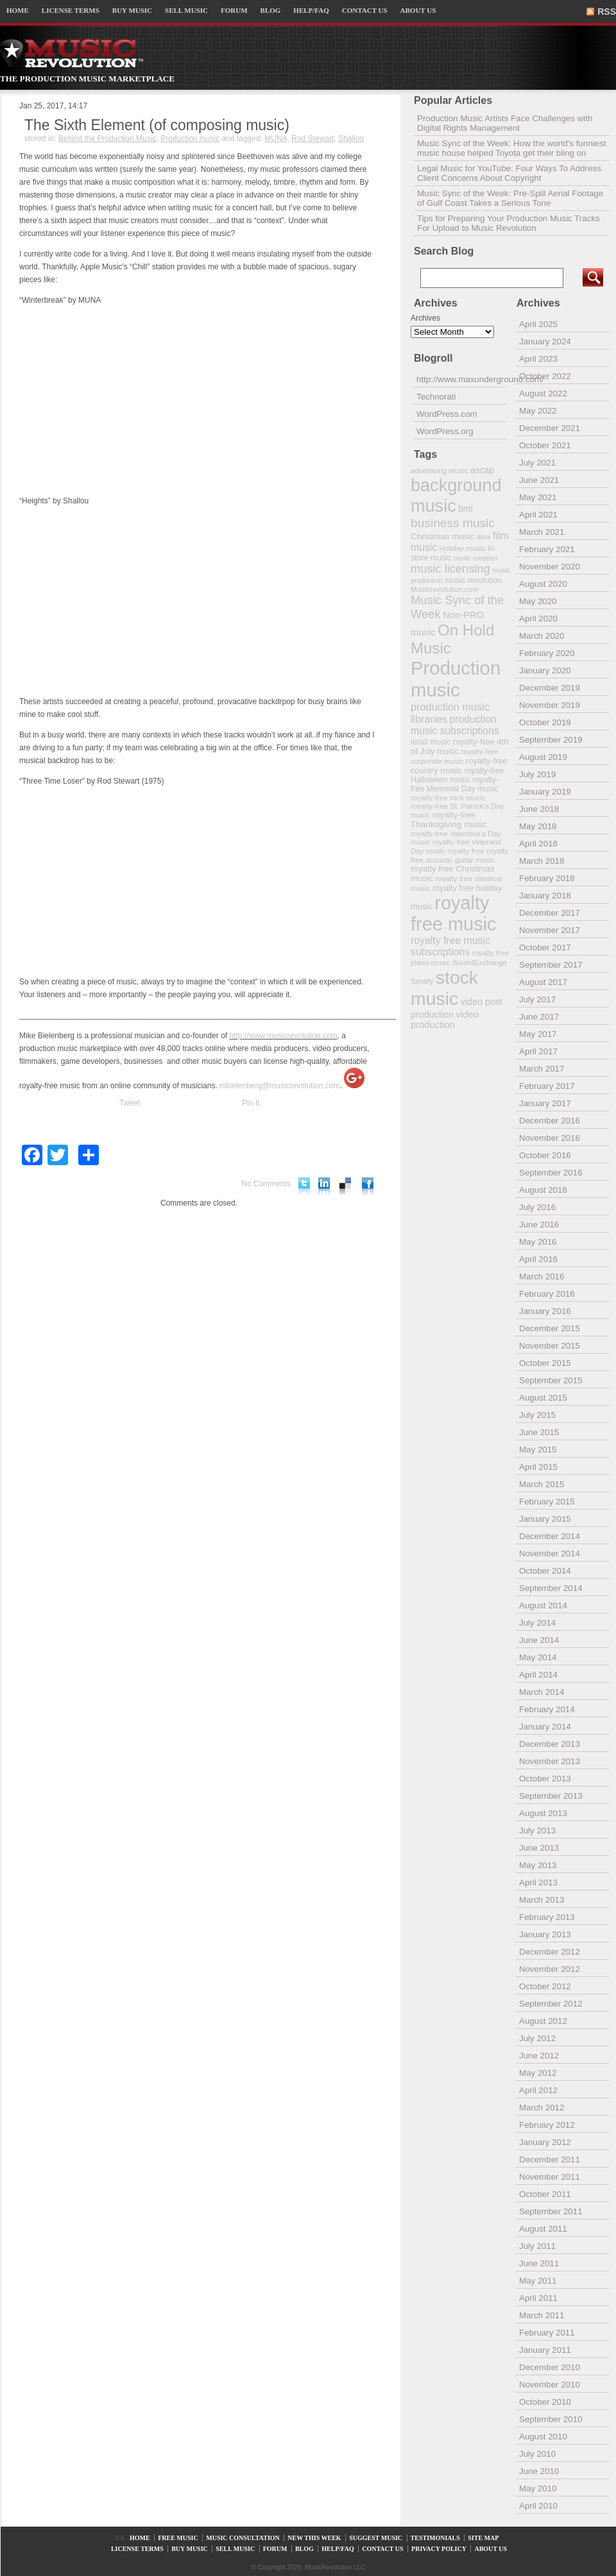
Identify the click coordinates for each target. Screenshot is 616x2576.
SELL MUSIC (186, 10)
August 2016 (543, 1190)
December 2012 (549, 1952)
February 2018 (547, 878)
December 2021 (549, 428)
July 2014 (537, 1623)
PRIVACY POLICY (438, 2548)
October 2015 (545, 1363)
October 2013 (545, 1778)
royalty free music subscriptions (450, 946)
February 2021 (547, 549)
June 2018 (539, 809)
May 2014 (538, 1657)
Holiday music (463, 548)
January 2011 (545, 2350)
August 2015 (543, 1397)
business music (453, 523)
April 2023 (538, 359)
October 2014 (545, 1571)
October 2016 (545, 1155)
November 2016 (549, 1138)
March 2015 (541, 1484)
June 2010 (539, 2471)
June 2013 (539, 1848)
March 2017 (541, 1068)
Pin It (250, 1103)
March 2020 (541, 636)
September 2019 (551, 740)
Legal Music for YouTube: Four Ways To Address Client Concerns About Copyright (509, 173)
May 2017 (538, 1034)
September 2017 (551, 965)
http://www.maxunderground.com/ (461, 379)
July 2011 (537, 2246)
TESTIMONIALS (435, 2537)
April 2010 (538, 2506)
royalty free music (454, 913)
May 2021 (538, 497)
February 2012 (547, 2125)
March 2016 (541, 1276)
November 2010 (549, 2384)
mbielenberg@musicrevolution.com (279, 1085)
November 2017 (549, 930)
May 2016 (538, 1242)
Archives (425, 318)
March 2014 (541, 1692)
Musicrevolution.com (445, 589)
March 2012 (541, 2107)
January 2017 (545, 1103)
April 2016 (538, 1259)
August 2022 (543, 393)
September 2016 (551, 1172)
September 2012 (551, 2003)
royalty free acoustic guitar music (459, 855)
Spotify (422, 981)
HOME (17, 10)
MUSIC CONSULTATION (243, 2537)
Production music (189, 138)
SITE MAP (483, 2537)
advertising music (439, 470)
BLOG (271, 10)
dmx (484, 536)
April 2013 (538, 1882)
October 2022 (545, 376)
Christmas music (442, 536)
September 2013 (551, 1796)
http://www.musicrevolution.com (284, 1035)
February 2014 (547, 1709)
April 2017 (538, 1051)
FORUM (234, 10)
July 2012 (537, 2038)
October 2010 (545, 2402)
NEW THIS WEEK (314, 2537)
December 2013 (549, 1744)
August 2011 (543, 2229)
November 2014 (549, 1553)
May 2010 (538, 2488)
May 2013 (538, 1865)
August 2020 (543, 584)
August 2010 (543, 2436)
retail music (430, 741)
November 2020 (549, 566)
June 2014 (539, 1640)
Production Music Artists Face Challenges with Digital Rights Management (504, 123)
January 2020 (545, 670)
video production (445, 1019)
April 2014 (538, 1674)
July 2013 (537, 1830)
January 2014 (545, 1726)
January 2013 (545, 1934)
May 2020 (538, 601)
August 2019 (543, 757)
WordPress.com (446, 414)
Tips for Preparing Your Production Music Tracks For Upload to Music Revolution (508, 223)
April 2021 (538, 514)
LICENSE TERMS (70, 10)
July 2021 (537, 462)
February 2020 (547, 653)
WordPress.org (445, 431)
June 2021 (539, 480)
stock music (444, 988)
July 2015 (537, 1415)
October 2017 (545, 947)
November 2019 (549, 705)
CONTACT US (365, 10)
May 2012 (538, 2073)
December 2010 (549, 2367)
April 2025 (538, 324)
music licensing (450, 568)
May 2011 (538, 2281)
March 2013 (541, 1900)
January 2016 (545, 1311)
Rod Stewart (312, 138)
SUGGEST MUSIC (375, 2537)
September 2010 (551, 2419)
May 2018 (538, 826)
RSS (606, 11)
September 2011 (551, 2211)
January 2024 (545, 341)
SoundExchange (479, 962)
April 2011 (538, 2298)
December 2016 (549, 1120)
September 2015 (551, 1380)
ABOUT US (418, 10)
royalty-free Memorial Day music (455, 784)
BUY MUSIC (132, 10)
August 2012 (543, 2021)
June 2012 (539, 2055)
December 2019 (549, 688)
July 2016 (537, 1207)
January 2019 (545, 791)
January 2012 (545, 2142)
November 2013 (549, 1761)
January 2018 (545, 895)
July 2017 (537, 999)
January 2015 (545, 1519)
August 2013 (543, 1813)
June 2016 (539, 1224)
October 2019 (545, 722)
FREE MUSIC (178, 2537)
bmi (465, 508)
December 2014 (549, 1536)
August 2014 (543, 1605)
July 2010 (537, 2454)
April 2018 (538, 843)
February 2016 (547, 1294)
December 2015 (549, 1328)
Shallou (351, 138)
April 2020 (538, 618)
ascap (482, 470)
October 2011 (545, 2194)
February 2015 (547, 1501)
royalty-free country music (459, 765)
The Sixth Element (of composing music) (156, 125)
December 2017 (549, 913)
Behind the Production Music (107, 138)
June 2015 (539, 1432)
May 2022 (538, 411)
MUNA (275, 138)
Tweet (129, 1103)
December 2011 (549, 2159)
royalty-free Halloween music (457, 775)
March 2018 (541, 861)
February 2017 (547, 1086)
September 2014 (551, 1588)
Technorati (436, 396)
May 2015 (538, 1449)
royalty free (465, 850)
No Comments (266, 1183)
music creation (475, 558)
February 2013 (547, 1917)
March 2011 (541, 2315)
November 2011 (549, 2177)
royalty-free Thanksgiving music (448, 819)
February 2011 (547, 2332)
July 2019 (537, 774)
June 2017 (539, 1017)
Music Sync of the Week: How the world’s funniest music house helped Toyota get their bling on (511, 148)
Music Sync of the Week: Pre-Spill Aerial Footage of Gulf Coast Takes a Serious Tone (510, 198)
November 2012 (549, 1969)
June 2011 (539, 2263)
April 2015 (538, 1467)
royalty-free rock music (448, 797)
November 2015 (549, 1346)
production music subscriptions (455, 725)
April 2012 (538, 2090)
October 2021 (545, 445)
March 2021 (541, 532)
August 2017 (543, 982)
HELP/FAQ (311, 10)
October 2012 (545, 1986)
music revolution (473, 580)
